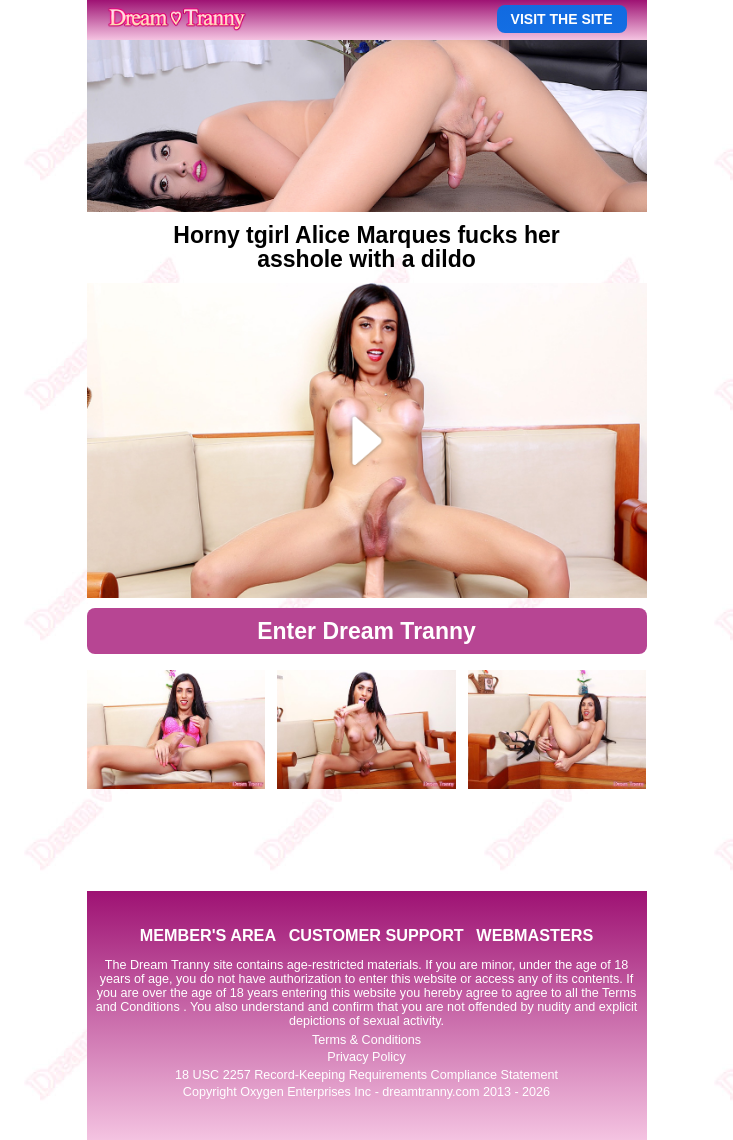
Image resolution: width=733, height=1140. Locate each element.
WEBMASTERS (534, 935)
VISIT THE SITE (562, 19)
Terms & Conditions (366, 1040)
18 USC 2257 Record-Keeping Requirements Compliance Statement (366, 1075)
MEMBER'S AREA (208, 935)
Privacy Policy (366, 1057)
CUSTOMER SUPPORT (376, 935)
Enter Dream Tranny (366, 631)
